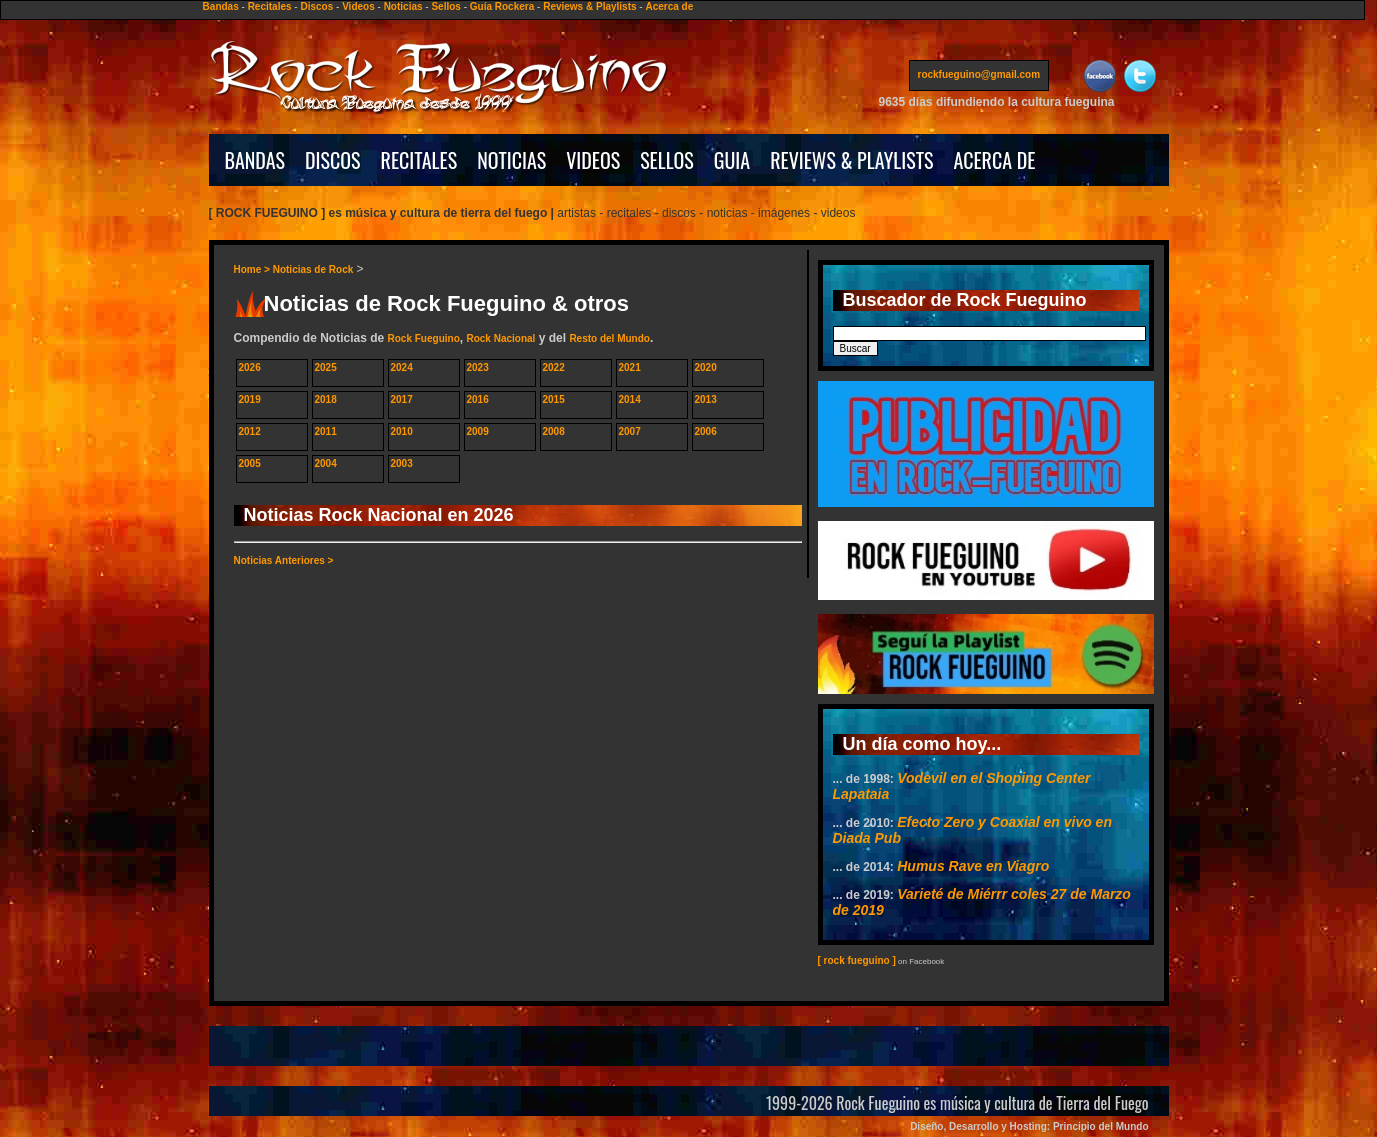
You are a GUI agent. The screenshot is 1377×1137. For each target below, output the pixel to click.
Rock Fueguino (424, 338)
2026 (250, 367)
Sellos (445, 6)
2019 (250, 399)
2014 (630, 399)
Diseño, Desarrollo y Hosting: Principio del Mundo (1029, 1126)
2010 (402, 431)
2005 (250, 463)
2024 (402, 367)
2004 (326, 463)
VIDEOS (593, 160)
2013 (706, 399)
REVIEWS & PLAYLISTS (851, 160)
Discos (316, 6)
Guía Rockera (502, 6)
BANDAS (255, 160)
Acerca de (669, 6)
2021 (630, 367)
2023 (478, 367)
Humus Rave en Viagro (973, 866)
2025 (326, 367)
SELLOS (667, 160)
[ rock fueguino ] (857, 960)
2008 (554, 431)
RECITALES (419, 160)
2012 (250, 431)
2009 (478, 431)
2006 (706, 431)
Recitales (270, 6)
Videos (358, 6)
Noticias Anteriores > (284, 560)
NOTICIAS (511, 160)
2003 (402, 463)
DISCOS (333, 160)
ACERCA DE (994, 160)
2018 (326, 399)
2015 (554, 399)
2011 (326, 431)
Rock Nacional (500, 338)
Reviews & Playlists (589, 6)
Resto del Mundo (609, 338)
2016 (478, 399)
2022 (554, 367)
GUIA (732, 160)
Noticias (403, 6)
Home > (253, 269)
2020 (706, 367)
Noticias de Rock (313, 269)
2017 (402, 399)
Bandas (221, 6)
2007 (630, 431)
